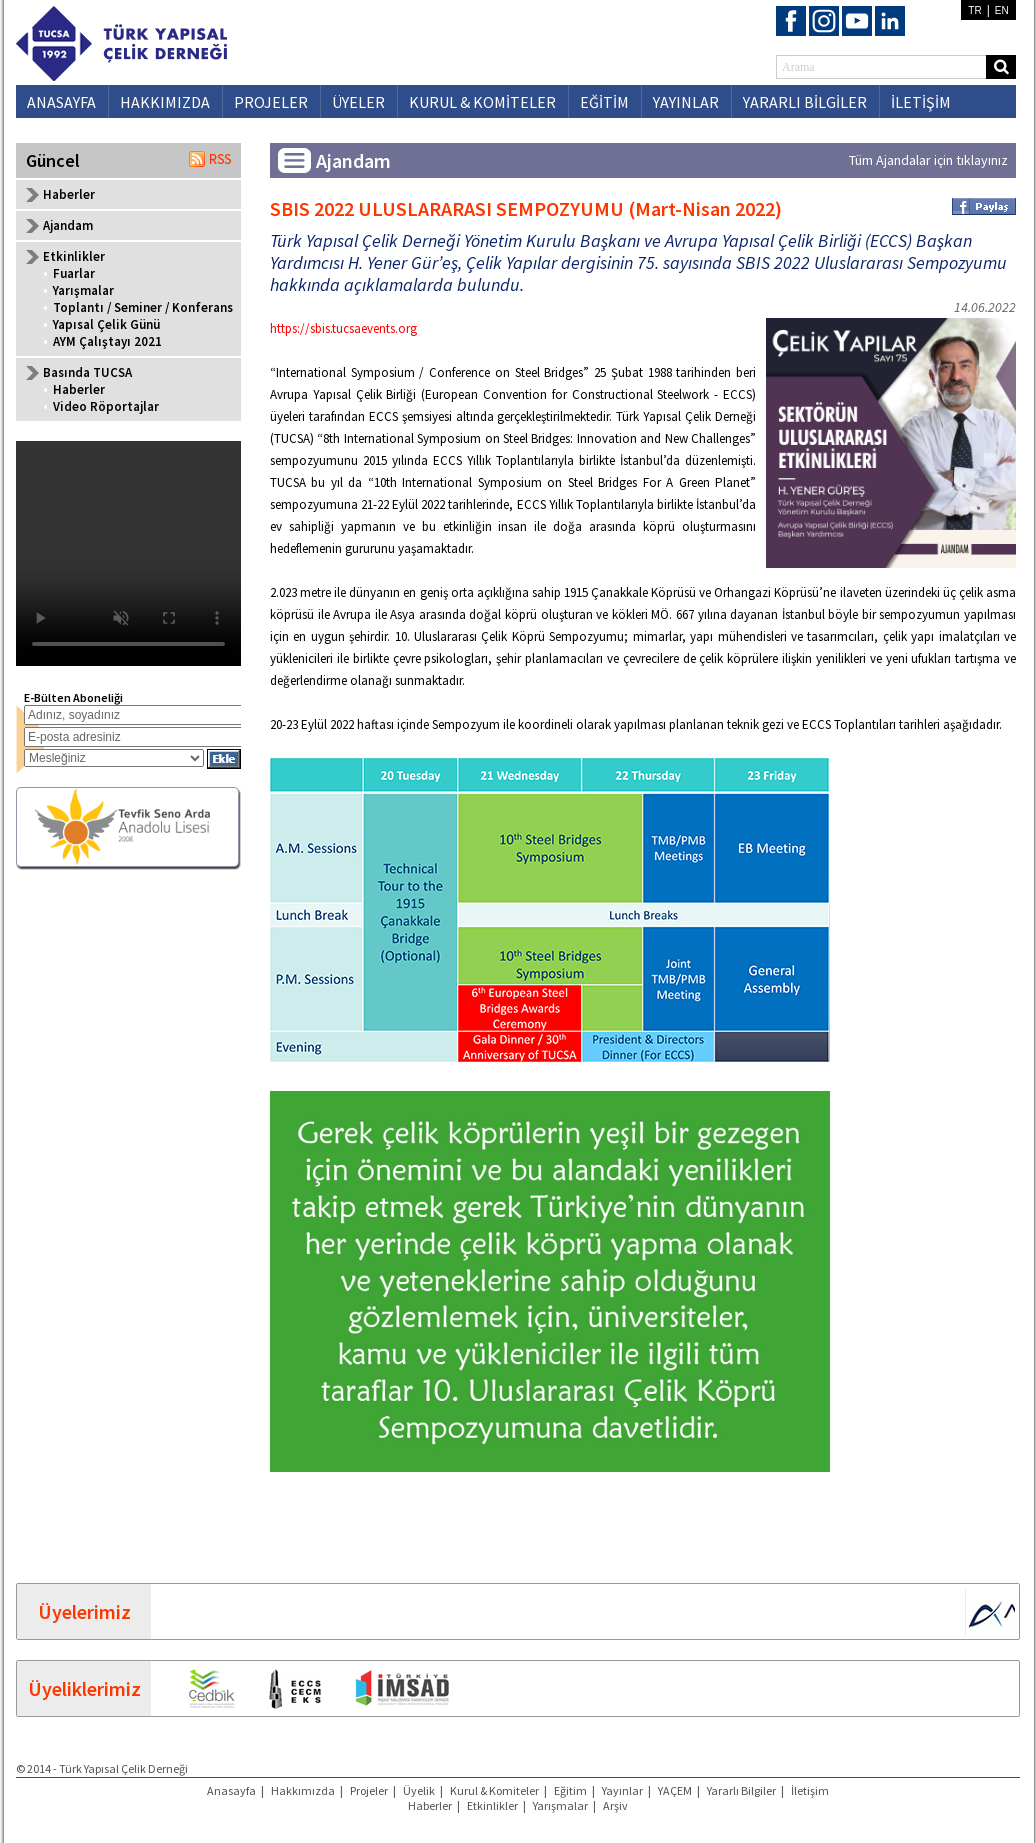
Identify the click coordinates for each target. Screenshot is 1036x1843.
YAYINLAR (686, 102)
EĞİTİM (604, 102)
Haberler (69, 194)
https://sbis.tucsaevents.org (343, 328)
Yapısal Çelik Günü (106, 324)
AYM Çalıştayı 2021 (107, 341)
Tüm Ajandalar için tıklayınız (928, 160)
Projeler (369, 1790)
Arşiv (615, 1805)
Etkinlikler (492, 1805)
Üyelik (419, 1790)
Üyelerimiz (84, 1611)
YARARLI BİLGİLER (805, 102)
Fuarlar (74, 273)
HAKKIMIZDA (165, 102)
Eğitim (570, 1790)
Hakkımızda (303, 1790)
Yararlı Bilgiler (741, 1790)
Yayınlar (622, 1790)
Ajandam (68, 225)
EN (1002, 10)
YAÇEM (675, 1790)
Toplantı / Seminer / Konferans (143, 307)
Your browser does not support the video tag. (128, 553)
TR (974, 10)
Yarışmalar (83, 290)
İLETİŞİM (921, 102)
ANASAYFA (61, 102)
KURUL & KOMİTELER (482, 102)
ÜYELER (358, 102)
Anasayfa (231, 1790)
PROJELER (271, 102)
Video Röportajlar (106, 406)
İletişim (810, 1790)
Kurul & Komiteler (494, 1790)
